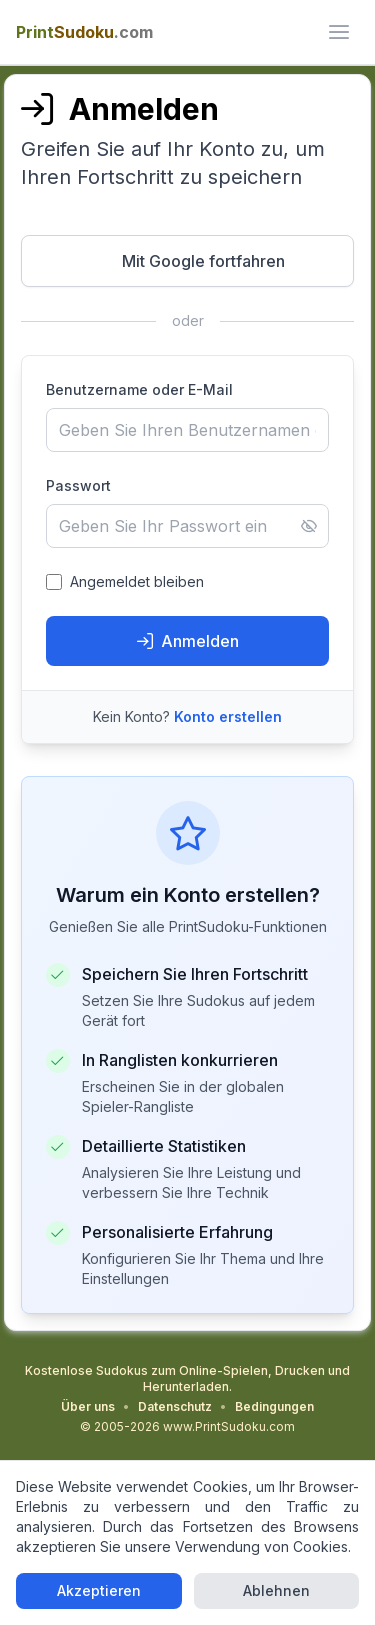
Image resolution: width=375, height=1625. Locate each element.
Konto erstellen (228, 716)
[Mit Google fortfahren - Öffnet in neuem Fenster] (188, 261)
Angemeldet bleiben (137, 581)
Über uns (88, 1406)
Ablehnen (276, 1590)
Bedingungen (274, 1406)
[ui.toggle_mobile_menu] (339, 32)
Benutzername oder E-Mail (139, 389)
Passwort (78, 485)
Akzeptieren (99, 1590)
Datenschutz (175, 1406)
